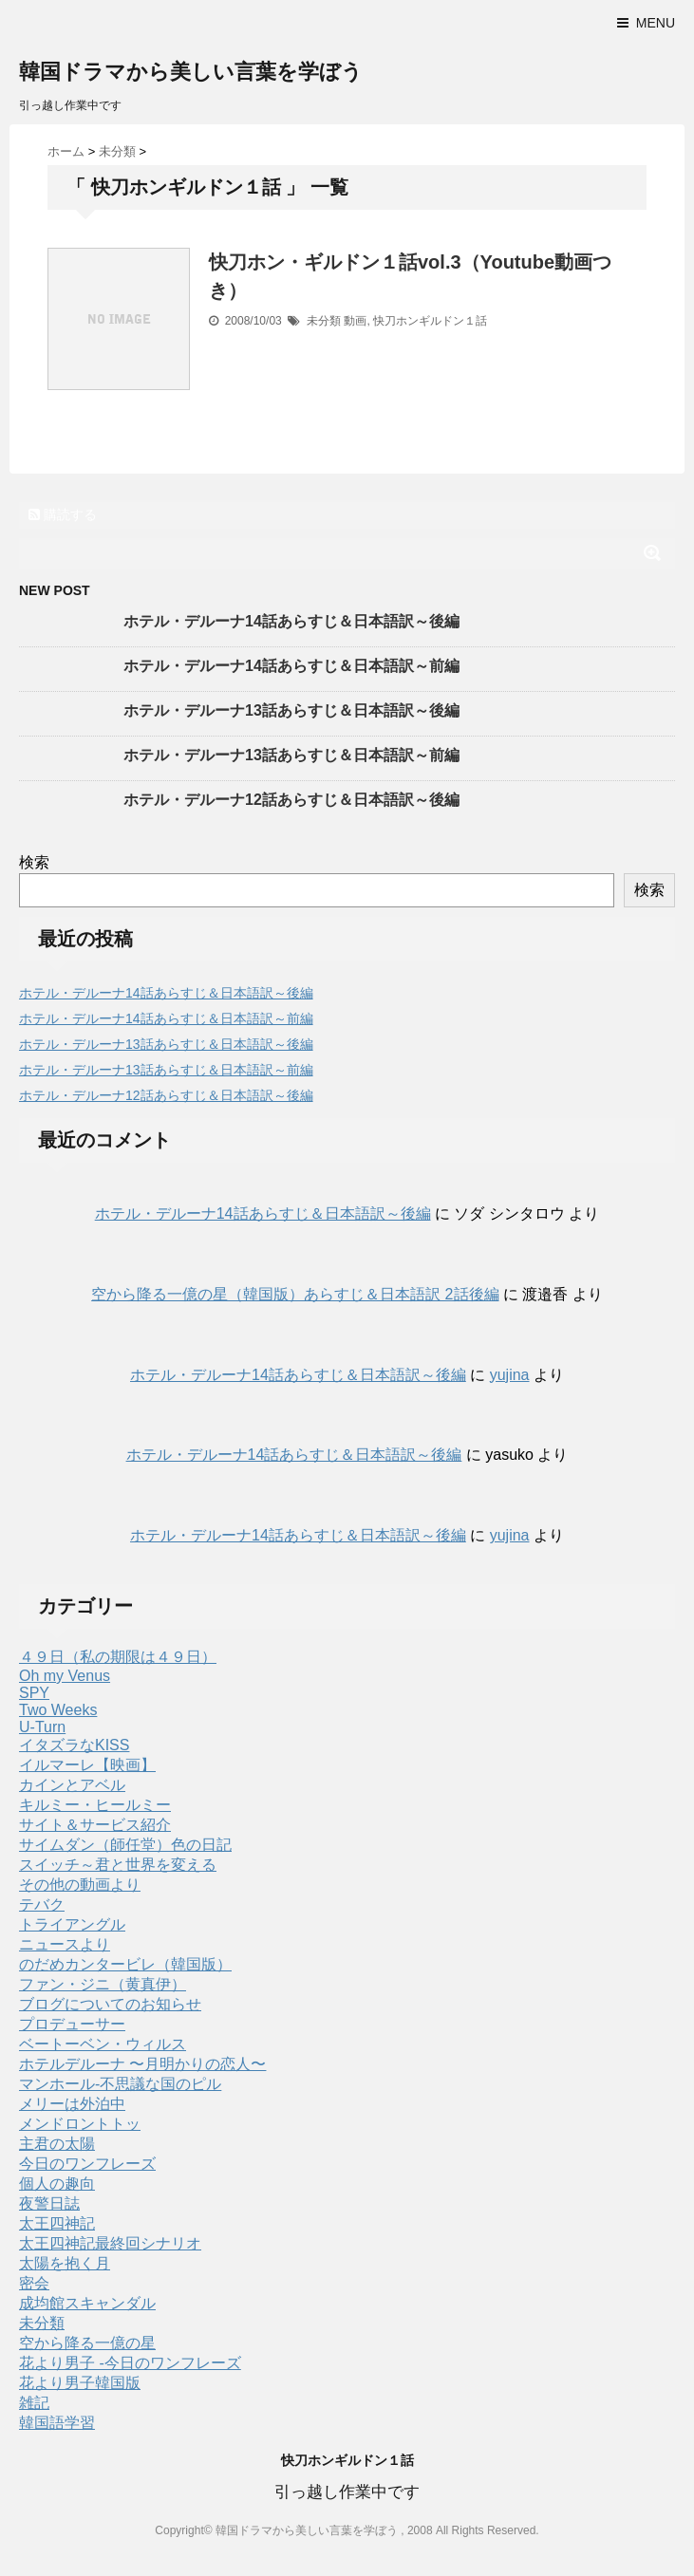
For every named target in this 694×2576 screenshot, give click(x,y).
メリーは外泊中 (72, 2104)
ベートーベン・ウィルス (102, 2044)
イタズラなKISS (74, 1745)
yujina (510, 1375)
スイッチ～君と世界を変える (117, 1865)
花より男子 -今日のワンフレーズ (130, 2363)
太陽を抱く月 (64, 2263)
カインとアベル (72, 1785)
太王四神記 (57, 2223)
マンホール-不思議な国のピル (120, 2084)
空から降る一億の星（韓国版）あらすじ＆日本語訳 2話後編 (294, 1294)
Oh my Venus (64, 1676)
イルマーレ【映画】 (87, 1765)
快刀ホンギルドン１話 (430, 320)
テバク (42, 1904)
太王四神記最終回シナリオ (110, 2243)
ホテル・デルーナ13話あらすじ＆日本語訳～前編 (291, 755)
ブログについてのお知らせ (110, 2004)
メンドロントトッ (80, 2124)
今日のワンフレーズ (87, 2164)
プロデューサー (72, 2024)
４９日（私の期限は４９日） (117, 1657)
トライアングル (72, 1924)
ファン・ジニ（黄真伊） (102, 1984)
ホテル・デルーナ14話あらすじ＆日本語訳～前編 (291, 666)
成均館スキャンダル (87, 2303)
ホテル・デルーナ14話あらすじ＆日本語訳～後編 (291, 621)
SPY (34, 1693)
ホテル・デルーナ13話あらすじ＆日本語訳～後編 (291, 710)
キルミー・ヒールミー (95, 1805)
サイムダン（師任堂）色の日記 (125, 1845)
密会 (34, 2283)
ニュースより (64, 1944)
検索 (34, 862)
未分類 (324, 320)
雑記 (34, 2403)
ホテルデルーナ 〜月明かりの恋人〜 (142, 2064)
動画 (355, 320)
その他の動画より (80, 1884)
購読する (62, 514)
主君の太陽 (57, 2144)
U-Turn (42, 1727)
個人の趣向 (57, 2183)
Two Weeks (58, 1710)
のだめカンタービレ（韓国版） (125, 1964)
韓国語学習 (57, 2423)
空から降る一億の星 (87, 2343)
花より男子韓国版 (80, 2383)
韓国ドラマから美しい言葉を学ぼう (191, 72)
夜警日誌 (49, 2203)
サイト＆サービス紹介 (95, 1825)
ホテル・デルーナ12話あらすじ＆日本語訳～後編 (291, 800)
